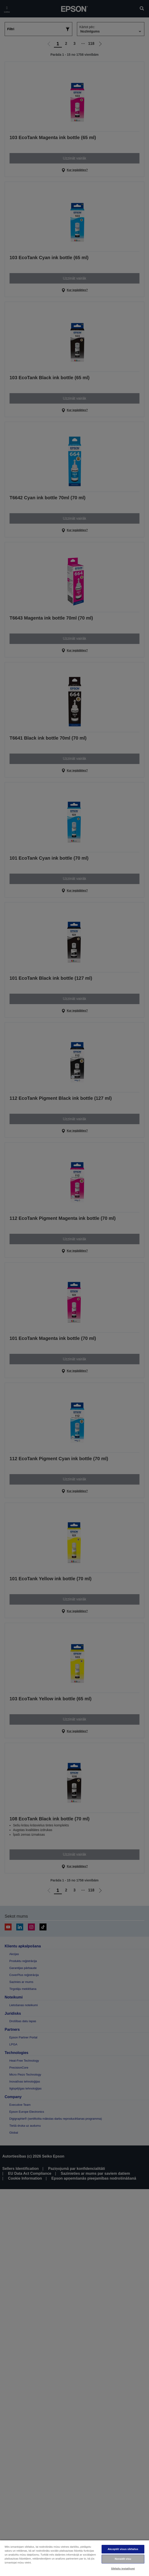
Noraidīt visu (123, 2558)
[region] (74, 2558)
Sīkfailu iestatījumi (123, 2568)
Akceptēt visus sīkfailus (123, 2549)
